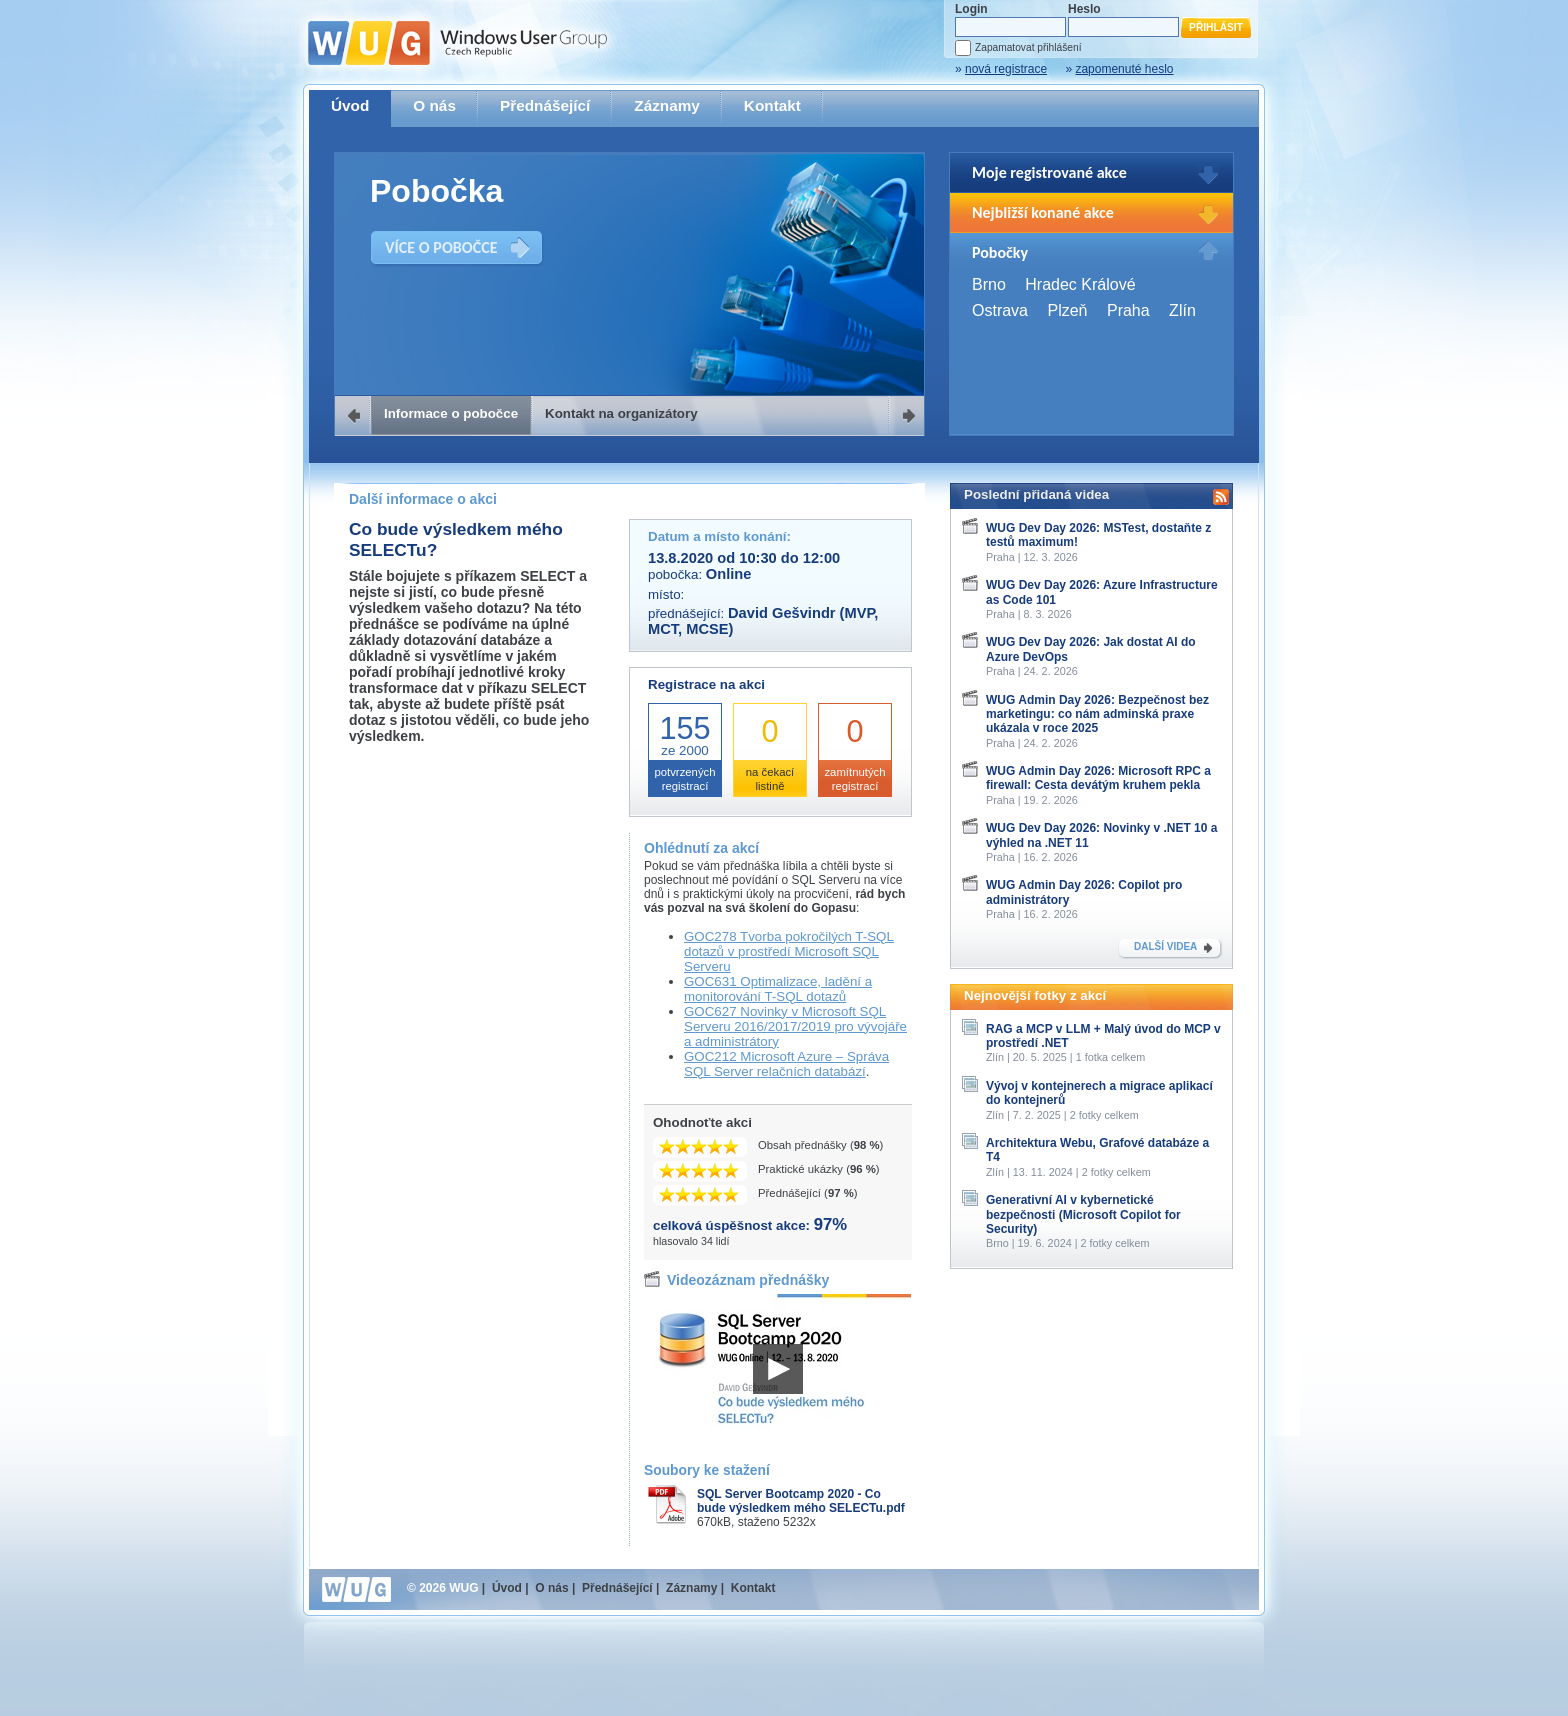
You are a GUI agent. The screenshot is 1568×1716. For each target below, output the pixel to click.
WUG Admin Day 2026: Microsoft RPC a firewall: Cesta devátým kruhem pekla (1098, 778)
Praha (1128, 310)
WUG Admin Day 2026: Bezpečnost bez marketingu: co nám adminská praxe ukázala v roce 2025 (1097, 714)
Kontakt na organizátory (621, 413)
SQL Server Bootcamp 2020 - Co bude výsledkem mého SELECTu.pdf (801, 1501)
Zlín (1182, 310)
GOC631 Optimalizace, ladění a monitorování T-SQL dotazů (778, 989)
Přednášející (545, 105)
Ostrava (1000, 310)
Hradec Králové (1080, 284)
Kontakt (772, 105)
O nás (434, 105)
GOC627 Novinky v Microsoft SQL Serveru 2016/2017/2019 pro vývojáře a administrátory (795, 1026)
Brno (989, 284)
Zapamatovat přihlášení (1028, 47)
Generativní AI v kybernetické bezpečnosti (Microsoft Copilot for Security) (1083, 1214)
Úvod (350, 105)
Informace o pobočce (451, 413)
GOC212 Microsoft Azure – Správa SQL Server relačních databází (786, 1064)
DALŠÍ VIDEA (1165, 946)
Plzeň (1067, 310)
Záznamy (667, 105)
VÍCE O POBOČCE (441, 247)
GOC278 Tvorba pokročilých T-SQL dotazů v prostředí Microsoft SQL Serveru (789, 951)
